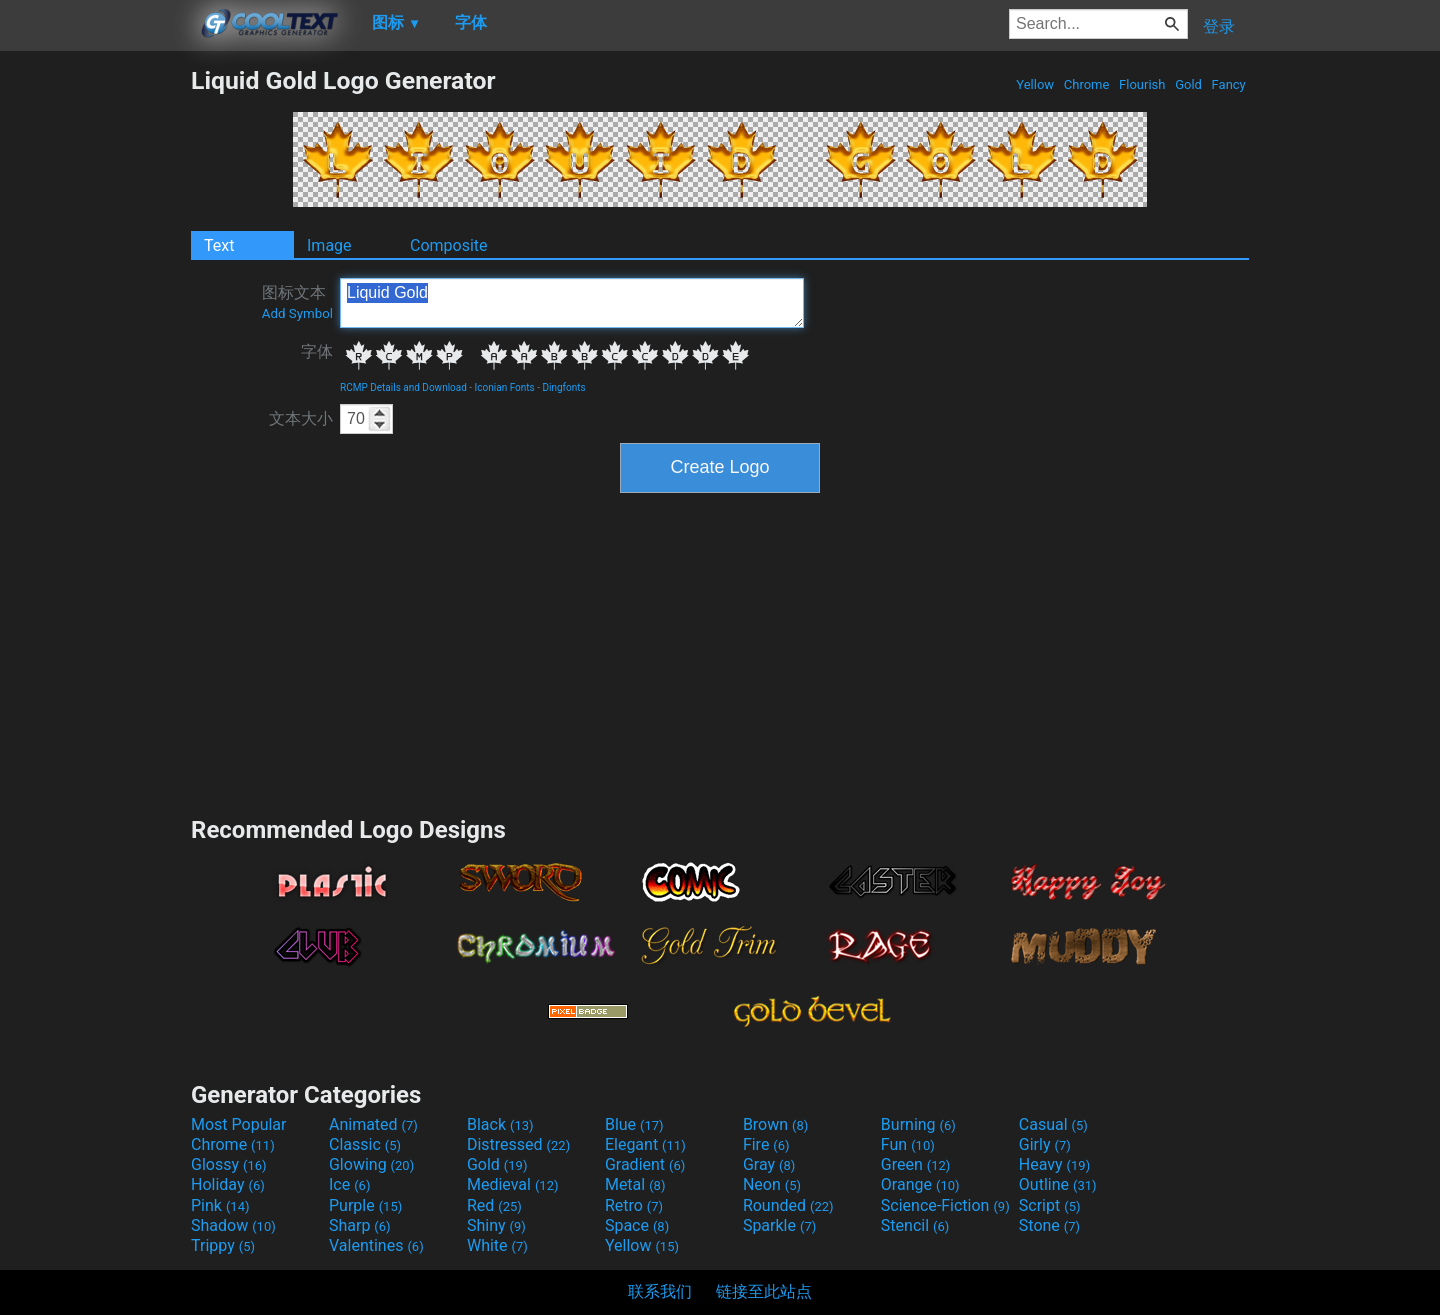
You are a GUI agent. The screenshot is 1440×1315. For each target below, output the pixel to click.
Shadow (233, 1225)
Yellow (1035, 84)
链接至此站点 (764, 1291)
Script (1050, 1205)
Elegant (645, 1144)
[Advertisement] (95, 366)
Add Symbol (297, 313)
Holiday (228, 1184)
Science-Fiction (945, 1205)
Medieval (513, 1184)
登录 (1219, 26)
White (497, 1245)
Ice (349, 1184)
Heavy (1054, 1164)
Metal (635, 1184)
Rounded (788, 1205)
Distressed (518, 1144)
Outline (1058, 1184)
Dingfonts (563, 387)
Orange (920, 1184)
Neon (772, 1184)
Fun (908, 1144)
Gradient (645, 1164)
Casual (1053, 1124)
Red (494, 1205)
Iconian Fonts (505, 387)
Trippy (223, 1245)
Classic (365, 1144)
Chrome (1087, 84)
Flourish (1142, 84)
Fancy (1228, 84)
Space (637, 1225)
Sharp (360, 1225)
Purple (365, 1205)
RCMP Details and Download (403, 387)
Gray (769, 1164)
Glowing (371, 1164)
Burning (918, 1124)
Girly (1045, 1144)
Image (329, 245)
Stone (1049, 1225)
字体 (317, 351)
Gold (1188, 84)
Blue (634, 1124)
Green (916, 1164)
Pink (220, 1205)
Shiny (496, 1225)
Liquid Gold (572, 303)
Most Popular (239, 1124)
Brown (775, 1124)
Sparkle (779, 1225)
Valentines (376, 1245)
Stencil (915, 1225)
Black (500, 1124)
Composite (449, 245)
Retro (634, 1205)
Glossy (229, 1164)
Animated (373, 1124)
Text (219, 245)
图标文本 (297, 302)
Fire (766, 1144)
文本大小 (301, 418)
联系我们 (660, 1291)
